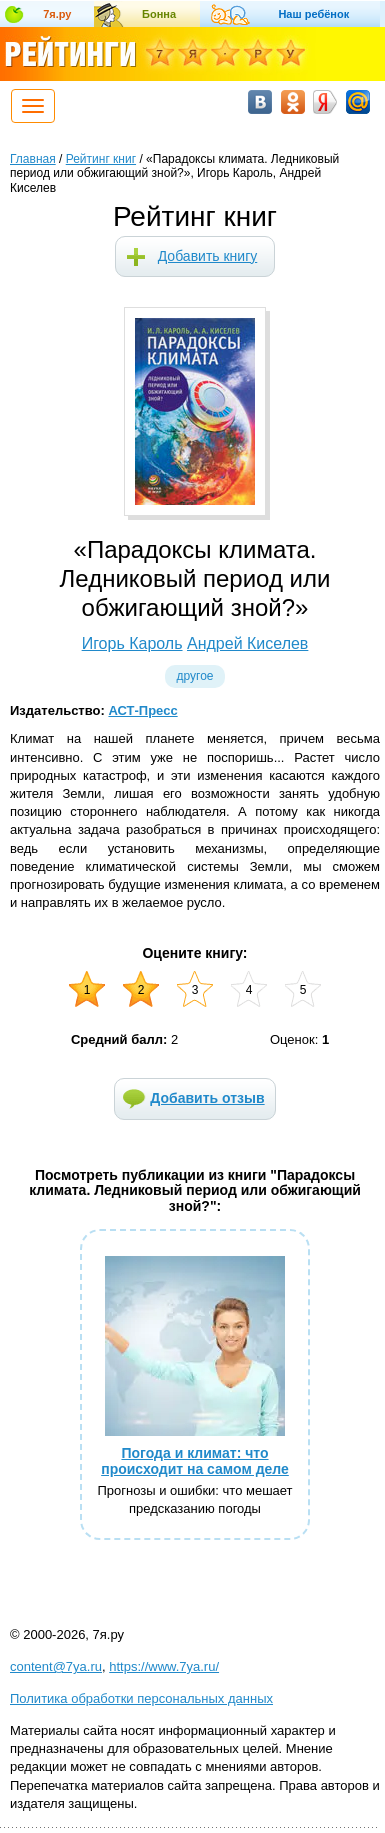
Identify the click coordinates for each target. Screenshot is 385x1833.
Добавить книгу (208, 256)
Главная (33, 159)
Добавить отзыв (207, 1098)
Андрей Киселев (247, 643)
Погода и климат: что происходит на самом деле (195, 1460)
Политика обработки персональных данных (141, 1698)
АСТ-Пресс (142, 710)
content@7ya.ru (56, 1666)
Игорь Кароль (132, 643)
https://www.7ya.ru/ (164, 1666)
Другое (194, 676)
